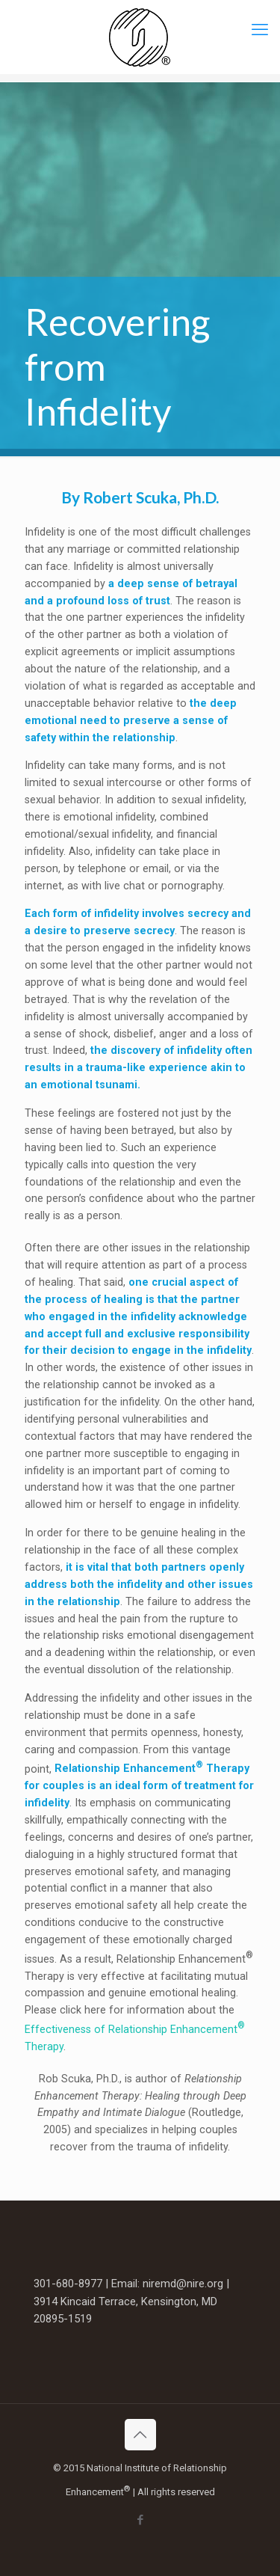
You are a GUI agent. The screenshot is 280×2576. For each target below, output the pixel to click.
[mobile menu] (260, 30)
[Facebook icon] (140, 2520)
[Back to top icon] (140, 2434)
